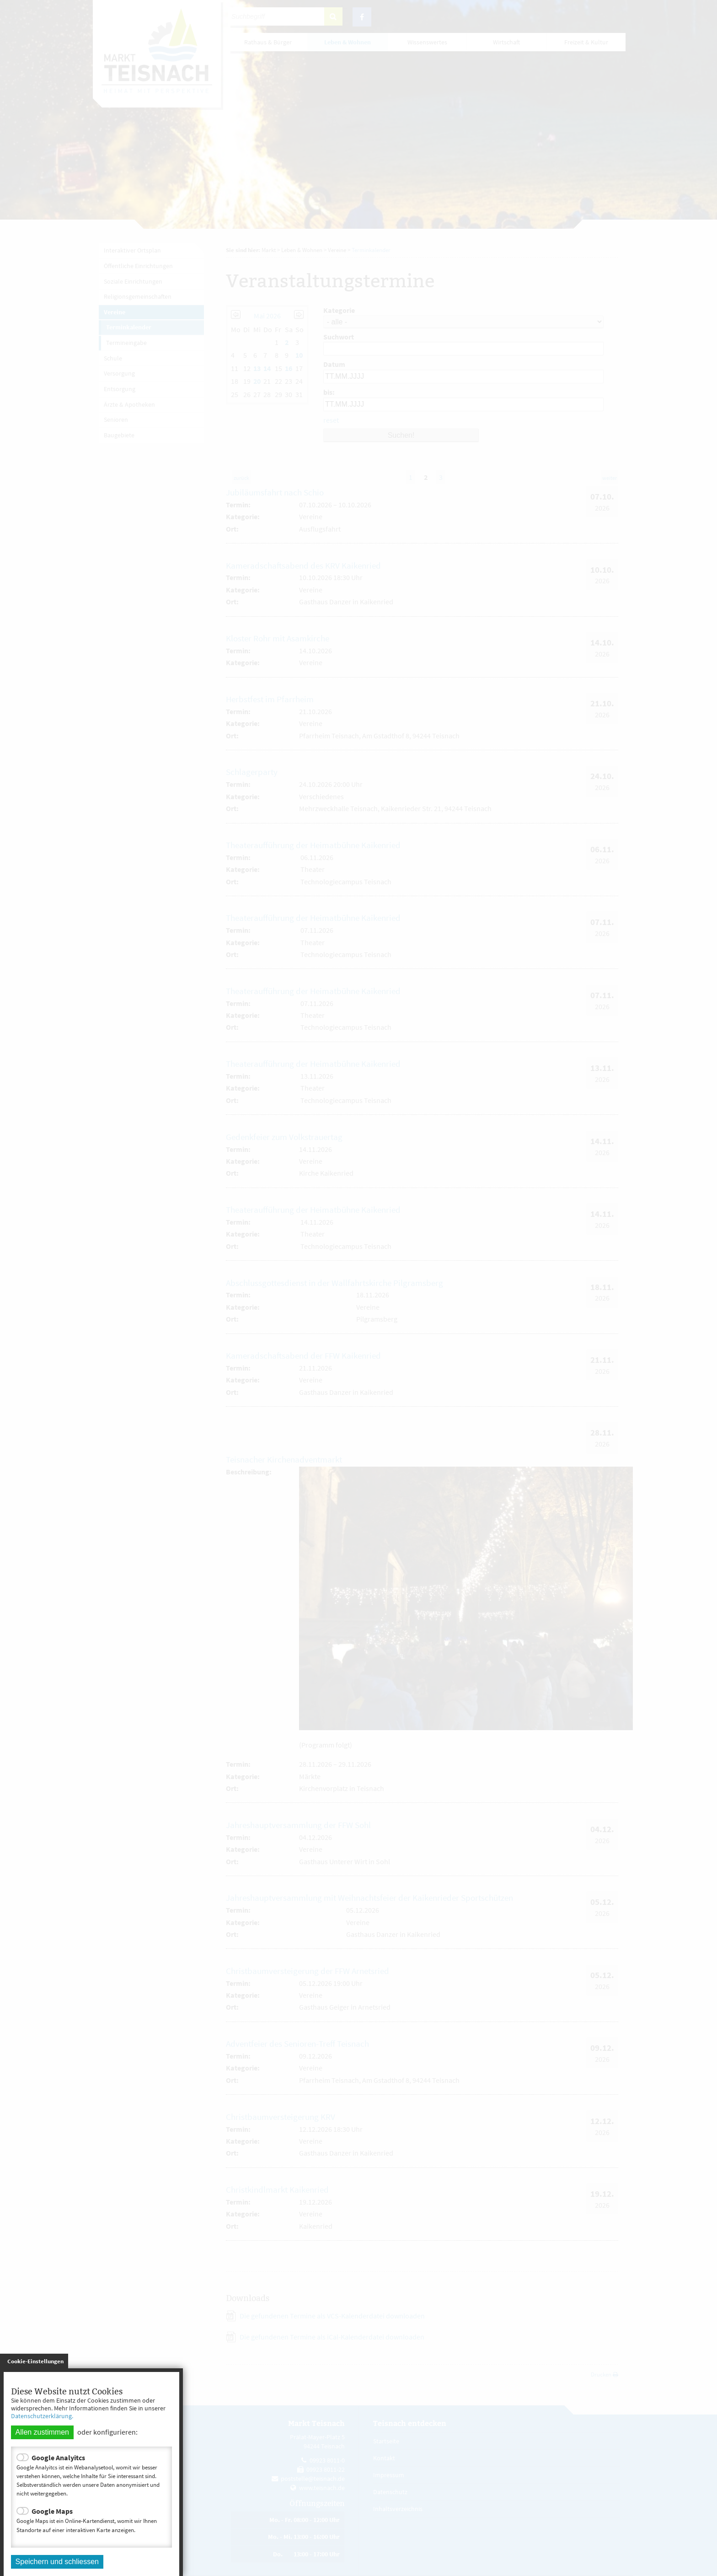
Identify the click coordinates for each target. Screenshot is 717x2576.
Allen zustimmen (42, 2432)
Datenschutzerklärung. (42, 2416)
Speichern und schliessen (57, 2561)
